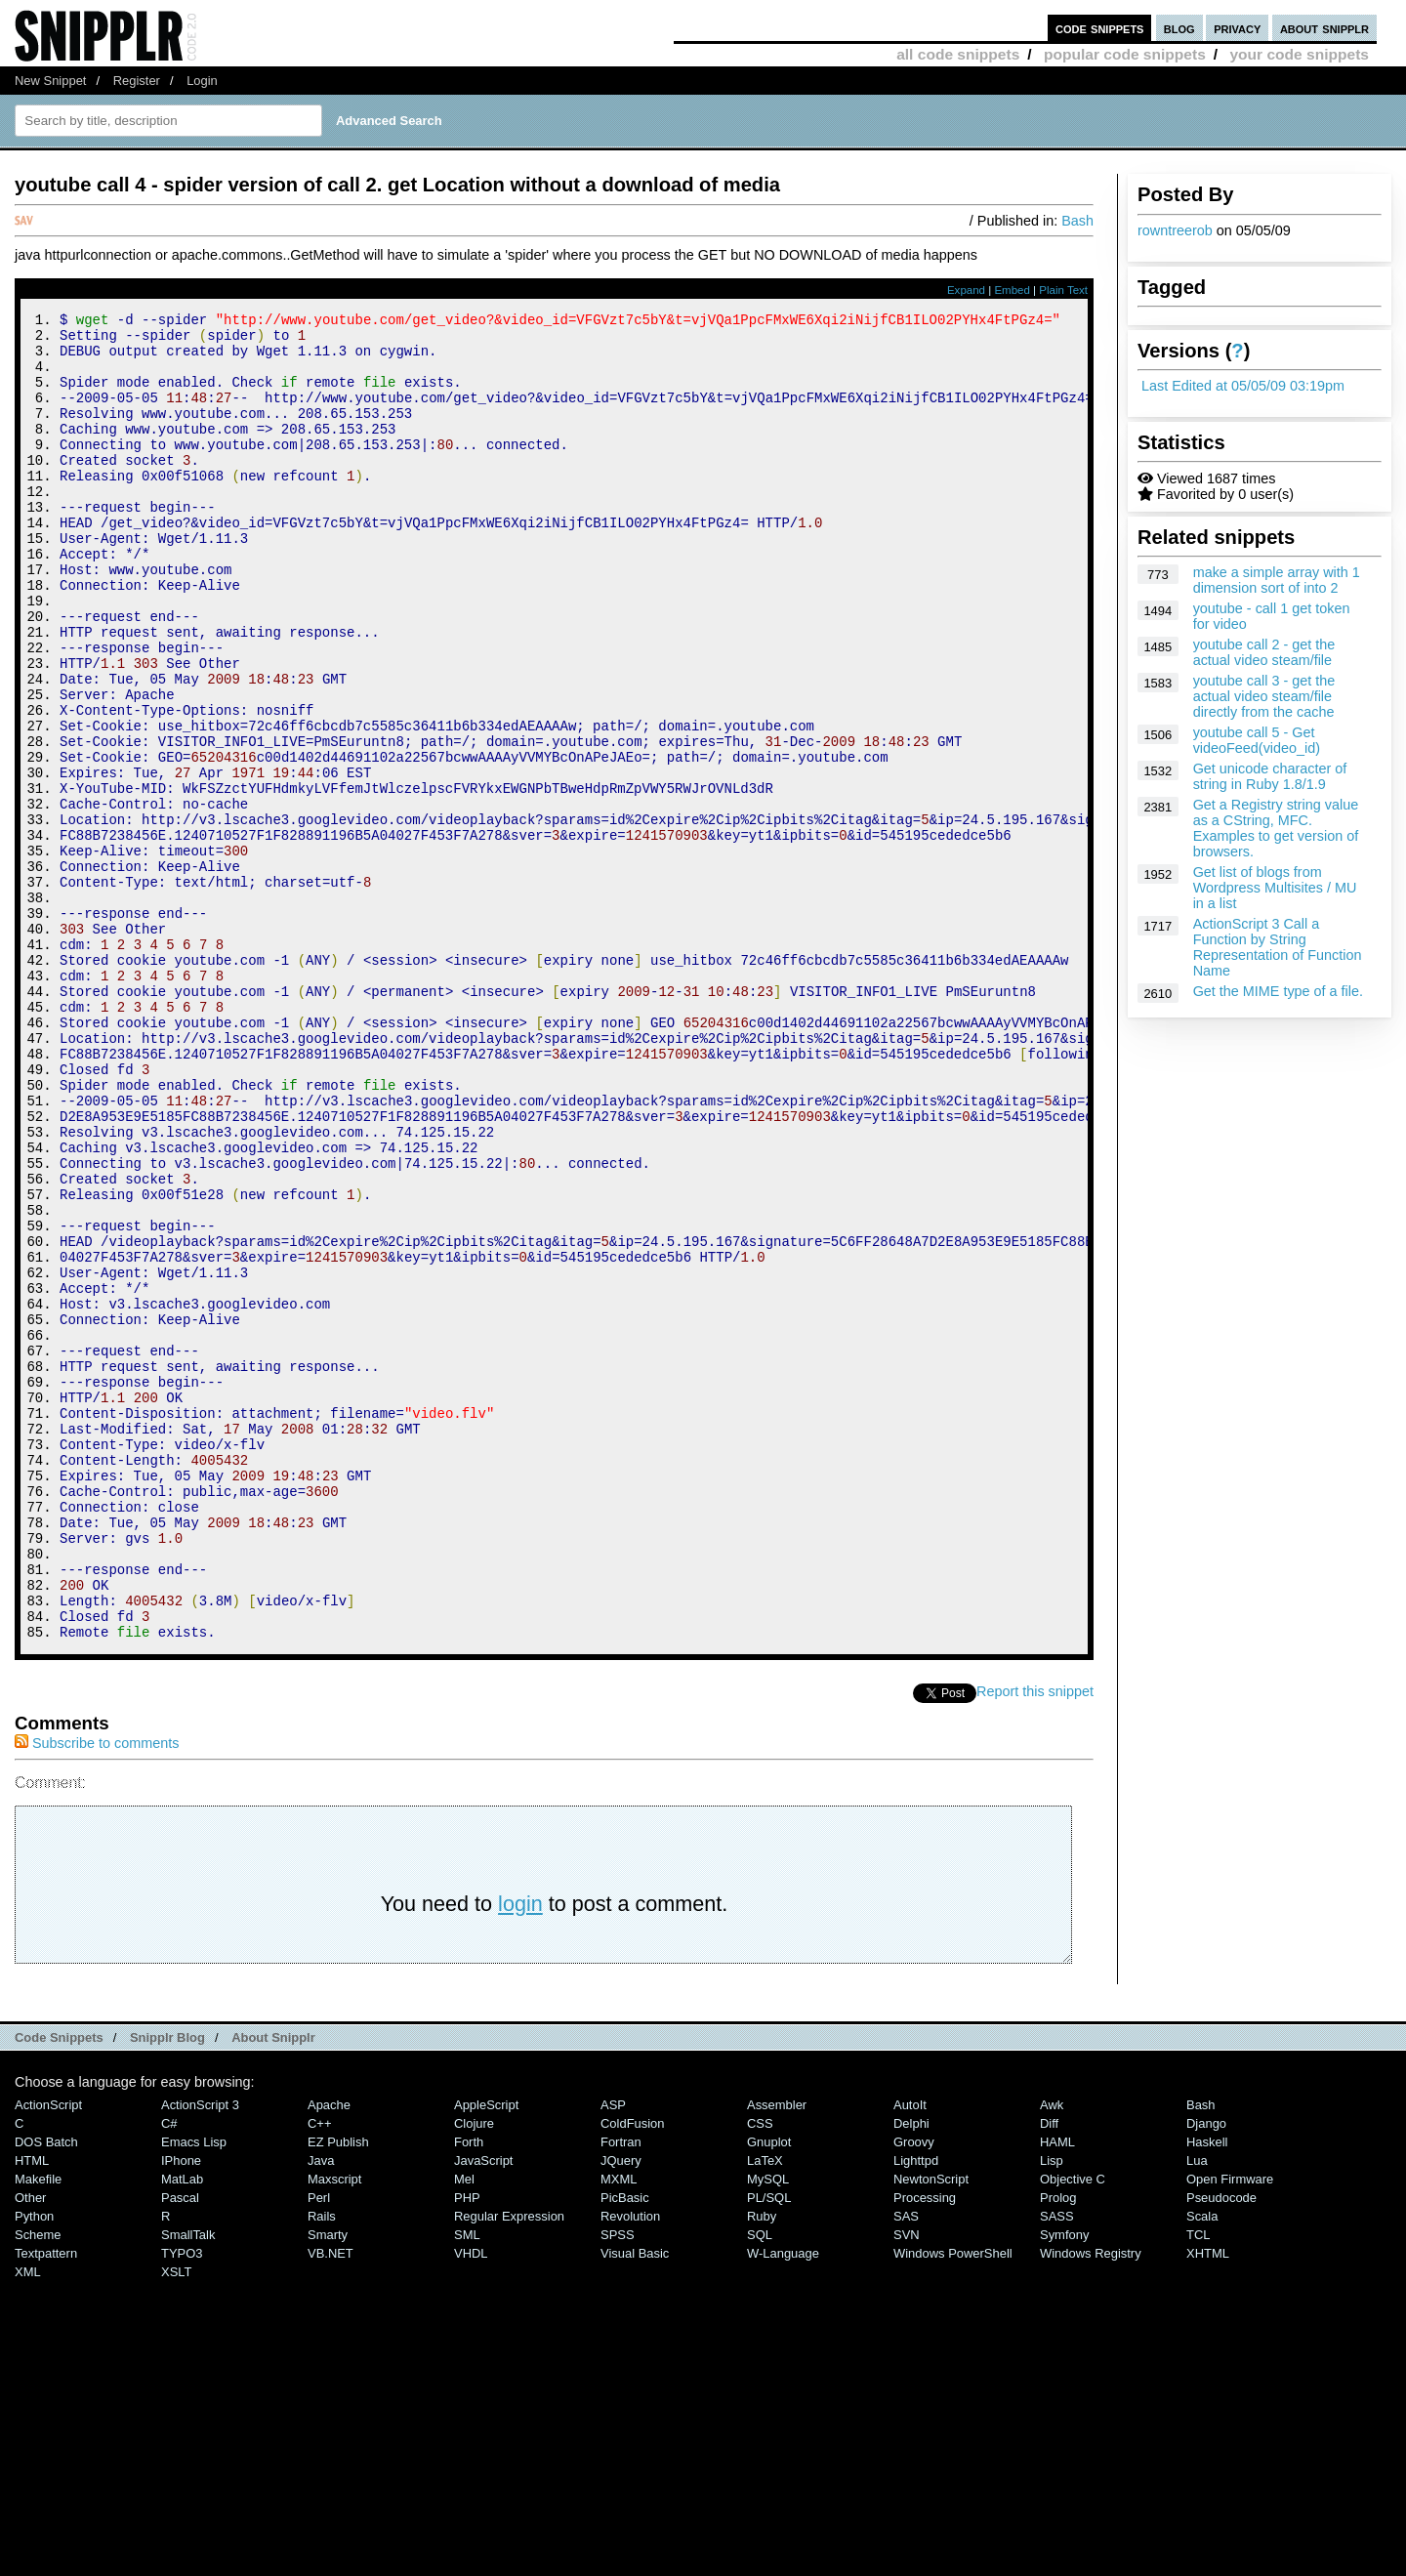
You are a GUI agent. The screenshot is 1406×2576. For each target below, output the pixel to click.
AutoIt (910, 2354)
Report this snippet (1035, 1940)
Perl (319, 2446)
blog (1179, 28)
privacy (1237, 28)
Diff (1049, 2372)
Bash (1077, 221)
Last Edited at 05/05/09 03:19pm (1242, 386)
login (520, 2152)
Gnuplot (769, 2391)
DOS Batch (46, 2391)
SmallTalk (188, 2483)
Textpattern (46, 2502)
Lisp (1051, 2409)
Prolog (1058, 2446)
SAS (906, 2465)
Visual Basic (634, 2502)
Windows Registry (1090, 2502)
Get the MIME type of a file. (1278, 991)
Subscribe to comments (97, 1992)
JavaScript (483, 2409)
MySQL (768, 2428)
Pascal (180, 2446)
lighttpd (915, 2409)
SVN (906, 2483)
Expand (966, 290)
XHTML (1207, 2502)
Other (30, 2446)
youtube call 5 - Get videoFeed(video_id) (1256, 740)
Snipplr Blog (167, 2286)
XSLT (176, 2521)
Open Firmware (1229, 2428)
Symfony (1064, 2483)
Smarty (328, 2483)
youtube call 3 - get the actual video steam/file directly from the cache (1264, 696)
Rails (322, 2465)
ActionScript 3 (200, 2354)
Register (136, 80)
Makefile (38, 2428)
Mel (464, 2428)
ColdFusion (632, 2372)
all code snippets (957, 54)
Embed (1012, 290)
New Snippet (50, 80)
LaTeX (765, 2409)
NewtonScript (931, 2428)
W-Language (783, 2502)
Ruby (761, 2465)
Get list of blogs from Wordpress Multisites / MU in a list (1275, 887)
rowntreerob (1175, 230)
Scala (1202, 2465)
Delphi (911, 2372)
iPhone (181, 2409)
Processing (924, 2446)
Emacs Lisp (194, 2391)
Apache (329, 2354)
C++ (319, 2372)
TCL (1198, 2483)
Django (1206, 2372)
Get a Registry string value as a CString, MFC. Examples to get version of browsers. (1276, 828)
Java (321, 2409)
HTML (32, 2409)
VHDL (471, 2502)
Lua (1197, 2409)
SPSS (617, 2483)
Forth (468, 2391)
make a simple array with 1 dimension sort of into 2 (1276, 580)
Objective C (1072, 2428)
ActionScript (48, 2354)
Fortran (620, 2391)
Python (34, 2465)
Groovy (913, 2391)
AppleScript (486, 2354)
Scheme (38, 2483)
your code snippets (1299, 54)
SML (467, 2483)
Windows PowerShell (953, 2502)
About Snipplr (273, 2286)
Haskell (1206, 2391)
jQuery (620, 2409)
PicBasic (624, 2446)
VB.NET (330, 2502)
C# (169, 2372)
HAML (1057, 2391)
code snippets (1099, 28)
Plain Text (1063, 290)
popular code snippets (1125, 54)
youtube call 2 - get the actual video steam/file (1264, 652)
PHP (467, 2446)
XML (28, 2521)
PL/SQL (769, 2446)
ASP (613, 2354)
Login (202, 80)
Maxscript (334, 2428)
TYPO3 (181, 2502)
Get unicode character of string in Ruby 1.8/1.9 (1270, 776)
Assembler (776, 2354)
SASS (1057, 2465)
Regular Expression (509, 2465)
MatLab (182, 2428)
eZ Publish (338, 2391)
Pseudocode (1221, 2446)
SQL (759, 2483)
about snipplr (1324, 28)
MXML (618, 2428)
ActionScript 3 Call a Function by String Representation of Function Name (1277, 947)
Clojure (474, 2372)
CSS (760, 2372)
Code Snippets (59, 2286)
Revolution (630, 2465)
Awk (1051, 2354)
